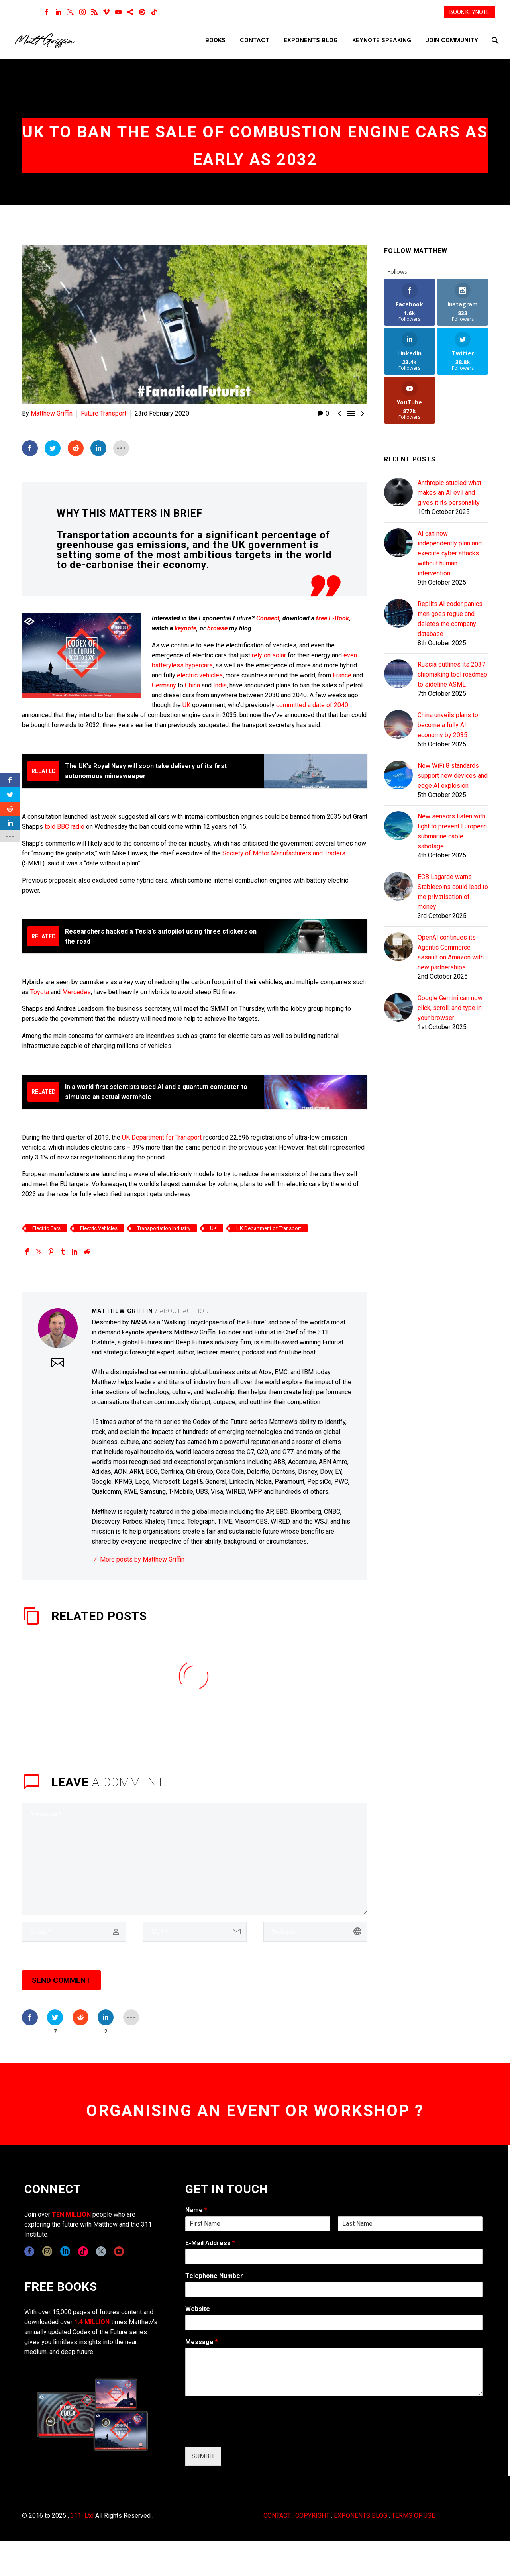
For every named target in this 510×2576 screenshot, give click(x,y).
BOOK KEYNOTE (469, 12)
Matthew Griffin (52, 413)
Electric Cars (46, 1228)
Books (215, 40)
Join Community (452, 40)
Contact (254, 40)
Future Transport (103, 413)
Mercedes (76, 992)
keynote (185, 628)
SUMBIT (203, 2456)
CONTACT (277, 2515)
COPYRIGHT (312, 2515)
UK (187, 705)
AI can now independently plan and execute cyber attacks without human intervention (450, 553)
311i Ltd (82, 2515)
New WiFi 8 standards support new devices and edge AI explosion (453, 775)
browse (217, 628)
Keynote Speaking (381, 40)
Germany (164, 685)
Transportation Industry (163, 1228)
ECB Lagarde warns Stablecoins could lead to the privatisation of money (453, 891)
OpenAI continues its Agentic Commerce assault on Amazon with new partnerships (451, 952)
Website (197, 2309)
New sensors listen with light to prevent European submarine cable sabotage (452, 831)
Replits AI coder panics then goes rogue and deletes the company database (450, 619)
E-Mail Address (210, 2243)
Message (201, 2342)
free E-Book (332, 618)
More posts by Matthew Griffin (142, 1559)
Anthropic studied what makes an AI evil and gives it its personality (449, 492)
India (220, 685)
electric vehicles (200, 675)
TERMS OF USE (413, 2515)
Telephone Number (214, 2276)
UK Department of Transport (268, 1228)
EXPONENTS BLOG (360, 2515)
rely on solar (269, 655)
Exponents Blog (311, 40)
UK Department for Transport (162, 1137)
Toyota (39, 992)
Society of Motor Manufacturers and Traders (283, 853)
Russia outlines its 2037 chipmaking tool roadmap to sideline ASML (452, 674)
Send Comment (61, 1980)
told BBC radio (64, 826)
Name (196, 2210)
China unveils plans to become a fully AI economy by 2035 (448, 725)
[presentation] (245, 2434)
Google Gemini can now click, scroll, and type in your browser (450, 1008)
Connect (267, 618)
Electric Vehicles (99, 1228)
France (342, 675)
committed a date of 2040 (312, 705)
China (192, 685)
